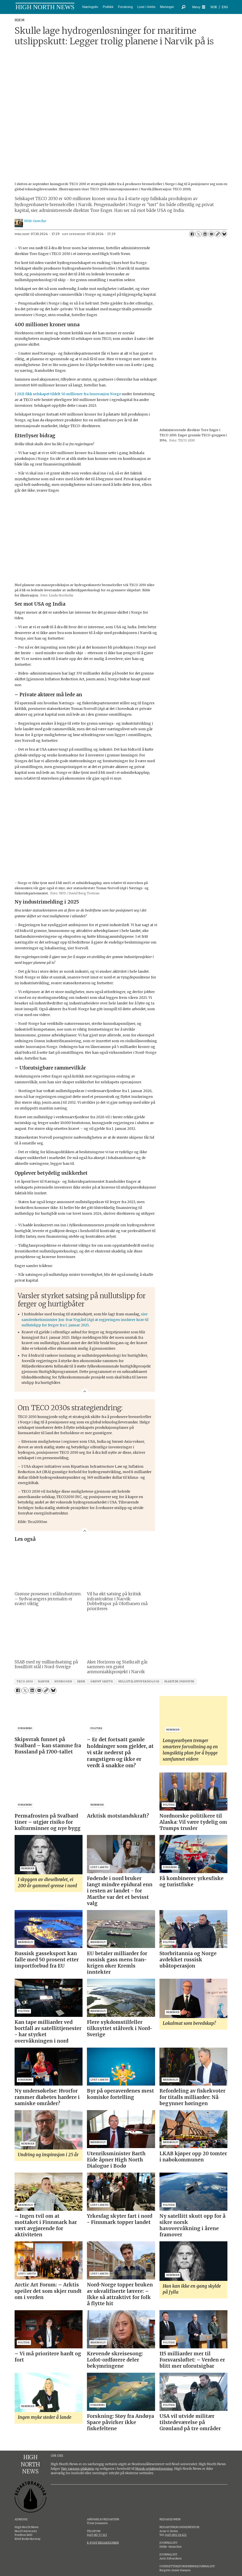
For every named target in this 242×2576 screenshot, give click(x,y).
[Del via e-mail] (211, 234)
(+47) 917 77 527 (97, 2535)
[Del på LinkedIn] (205, 234)
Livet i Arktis (146, 7)
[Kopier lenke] (218, 234)
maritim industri (179, 1681)
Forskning (125, 7)
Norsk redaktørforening (154, 2469)
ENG (225, 7)
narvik (43, 1681)
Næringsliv (90, 7)
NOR (213, 7)
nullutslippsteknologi (138, 1681)
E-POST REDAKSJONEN (103, 2542)
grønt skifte (101, 1681)
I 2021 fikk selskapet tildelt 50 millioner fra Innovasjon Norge (68, 394)
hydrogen (63, 1681)
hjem (81, 1681)
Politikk (108, 7)
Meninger (167, 7)
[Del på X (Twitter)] (198, 234)
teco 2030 (25, 1681)
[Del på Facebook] (192, 234)
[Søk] (184, 7)
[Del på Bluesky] (224, 234)
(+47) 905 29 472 (176, 2535)
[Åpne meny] (199, 7)
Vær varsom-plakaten (77, 2469)
